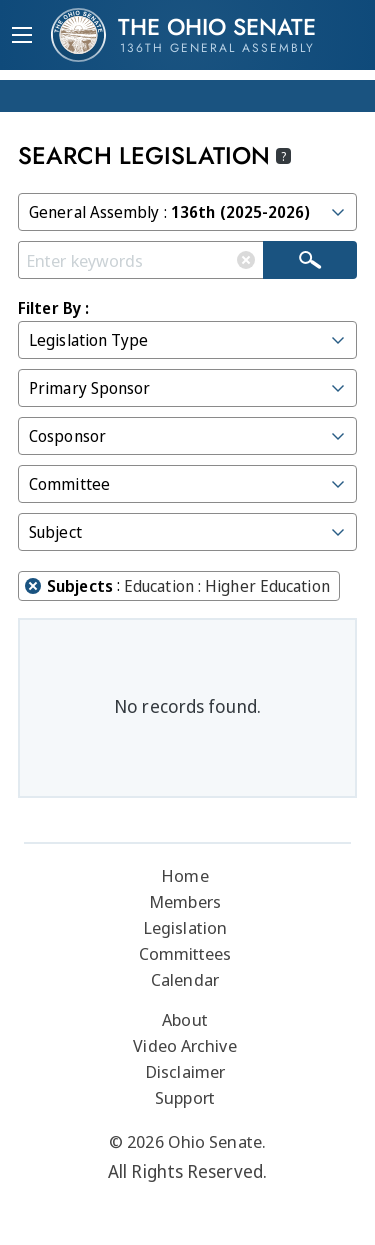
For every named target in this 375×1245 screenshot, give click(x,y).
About (185, 1019)
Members (185, 901)
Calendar (185, 979)
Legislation (185, 927)
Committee (188, 484)
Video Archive (184, 1045)
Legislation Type (188, 340)
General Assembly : (188, 212)
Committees (185, 953)
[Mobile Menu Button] (22, 37)
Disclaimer (185, 1071)
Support (185, 1097)
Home (184, 875)
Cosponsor (188, 436)
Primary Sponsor (188, 388)
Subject (188, 532)
